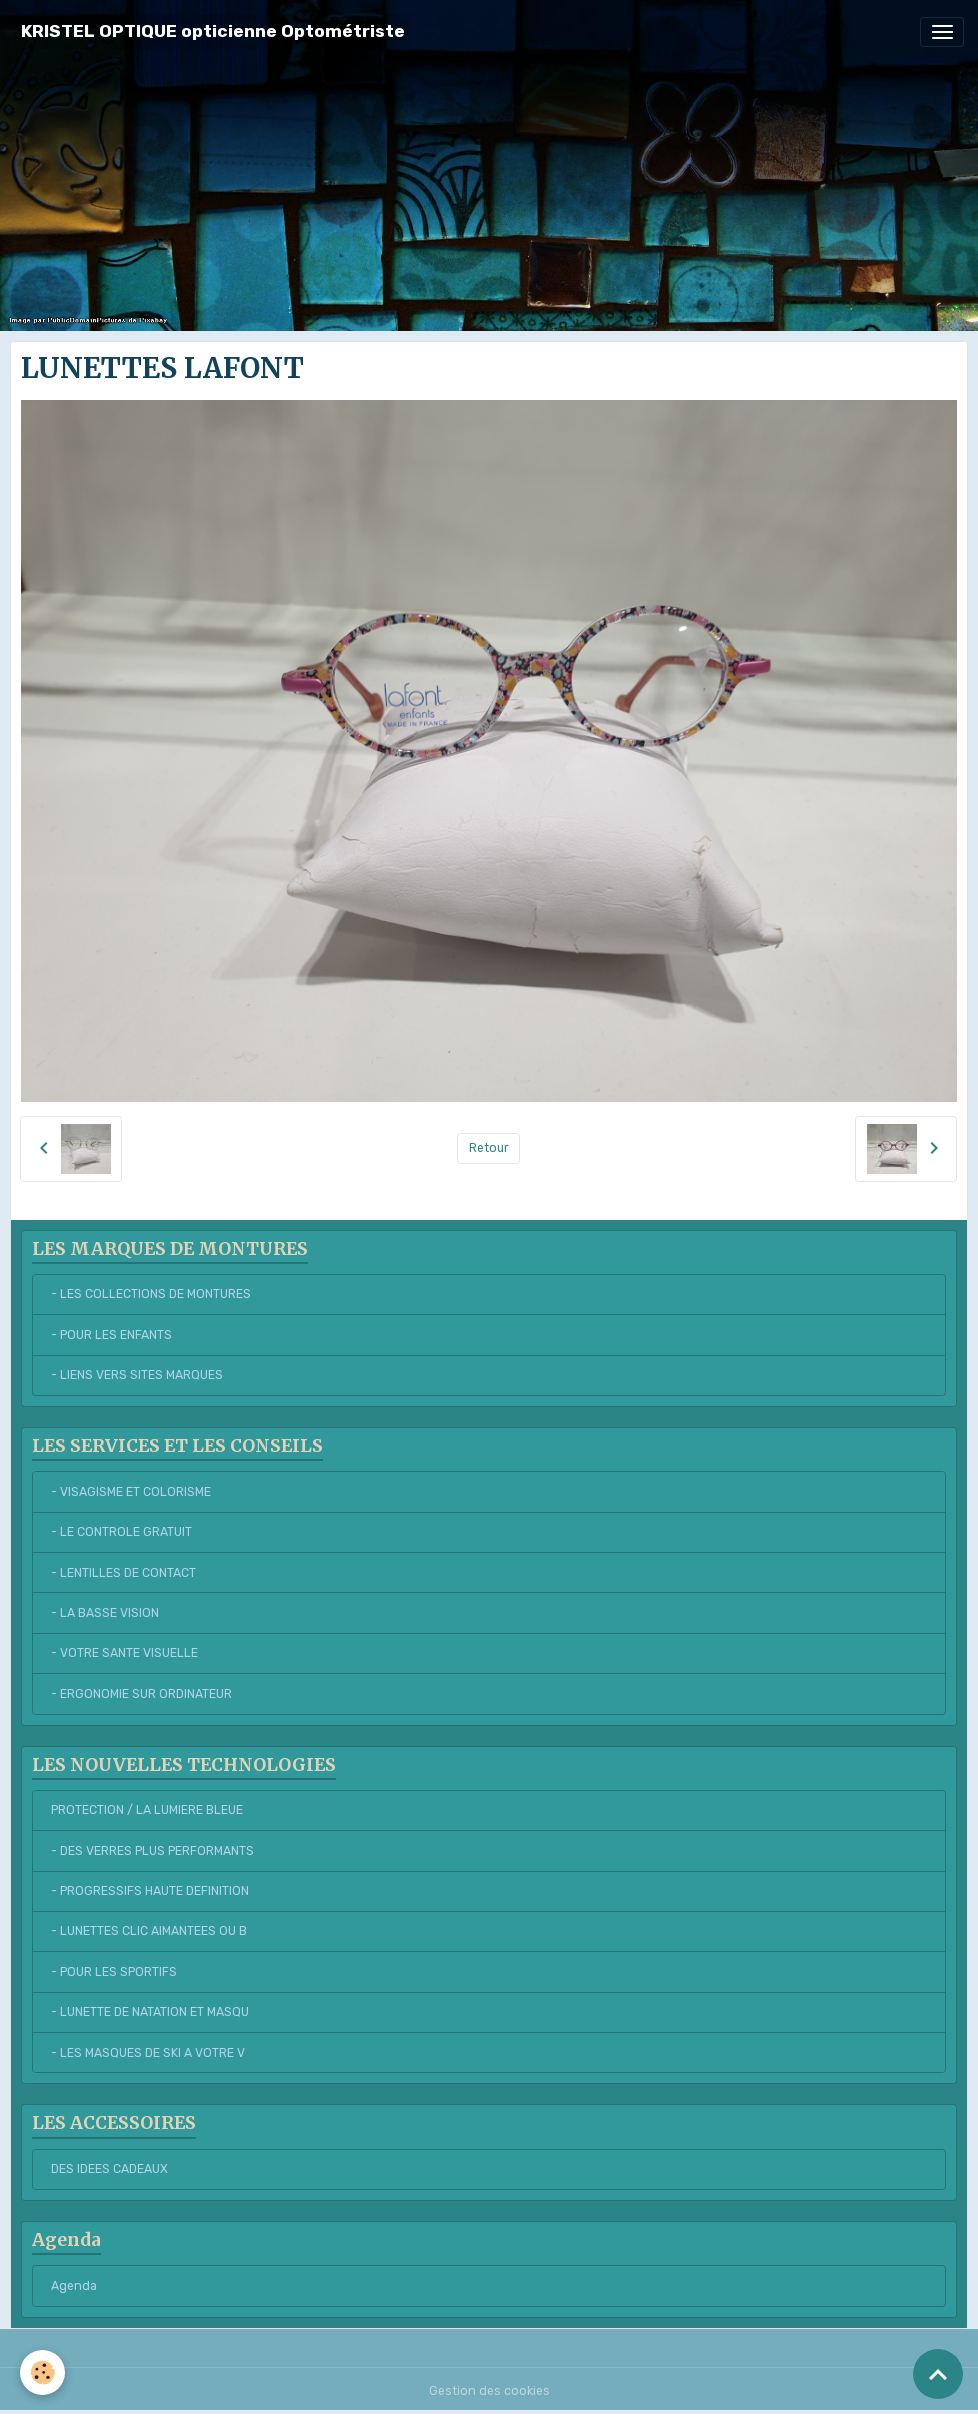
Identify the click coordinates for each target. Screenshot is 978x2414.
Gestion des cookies (489, 2391)
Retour (489, 1148)
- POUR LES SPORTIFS (114, 1972)
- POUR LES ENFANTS (111, 1335)
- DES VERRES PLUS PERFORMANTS (152, 1851)
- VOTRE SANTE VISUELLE (124, 1653)
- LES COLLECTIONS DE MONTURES (151, 1294)
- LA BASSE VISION (105, 1613)
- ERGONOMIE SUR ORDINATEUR (141, 1694)
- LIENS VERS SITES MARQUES (137, 1375)
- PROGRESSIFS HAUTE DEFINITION (150, 1891)
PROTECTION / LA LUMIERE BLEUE (147, 1810)
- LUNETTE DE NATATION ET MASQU (150, 2012)
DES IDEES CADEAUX (109, 2169)
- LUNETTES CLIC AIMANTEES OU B (149, 1931)
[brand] (213, 31)
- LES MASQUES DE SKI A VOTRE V (148, 2053)
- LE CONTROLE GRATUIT (121, 1532)
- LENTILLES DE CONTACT (123, 1573)
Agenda (74, 2286)
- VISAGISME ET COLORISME (131, 1492)
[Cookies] (42, 2372)
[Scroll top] (938, 2374)
